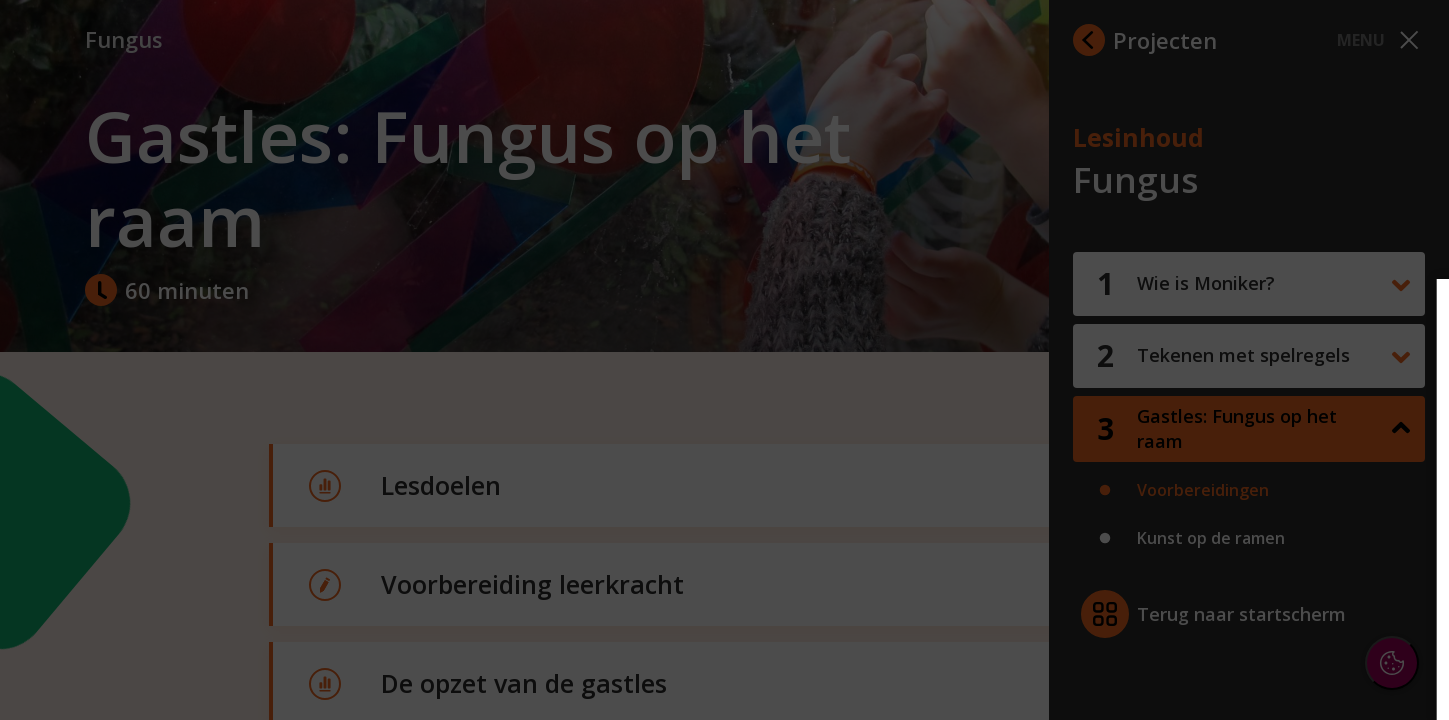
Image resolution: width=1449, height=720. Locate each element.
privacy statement (1215, 409)
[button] (1259, 473)
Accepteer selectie (1279, 666)
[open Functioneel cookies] (1401, 476)
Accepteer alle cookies (1279, 608)
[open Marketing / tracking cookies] (1401, 536)
